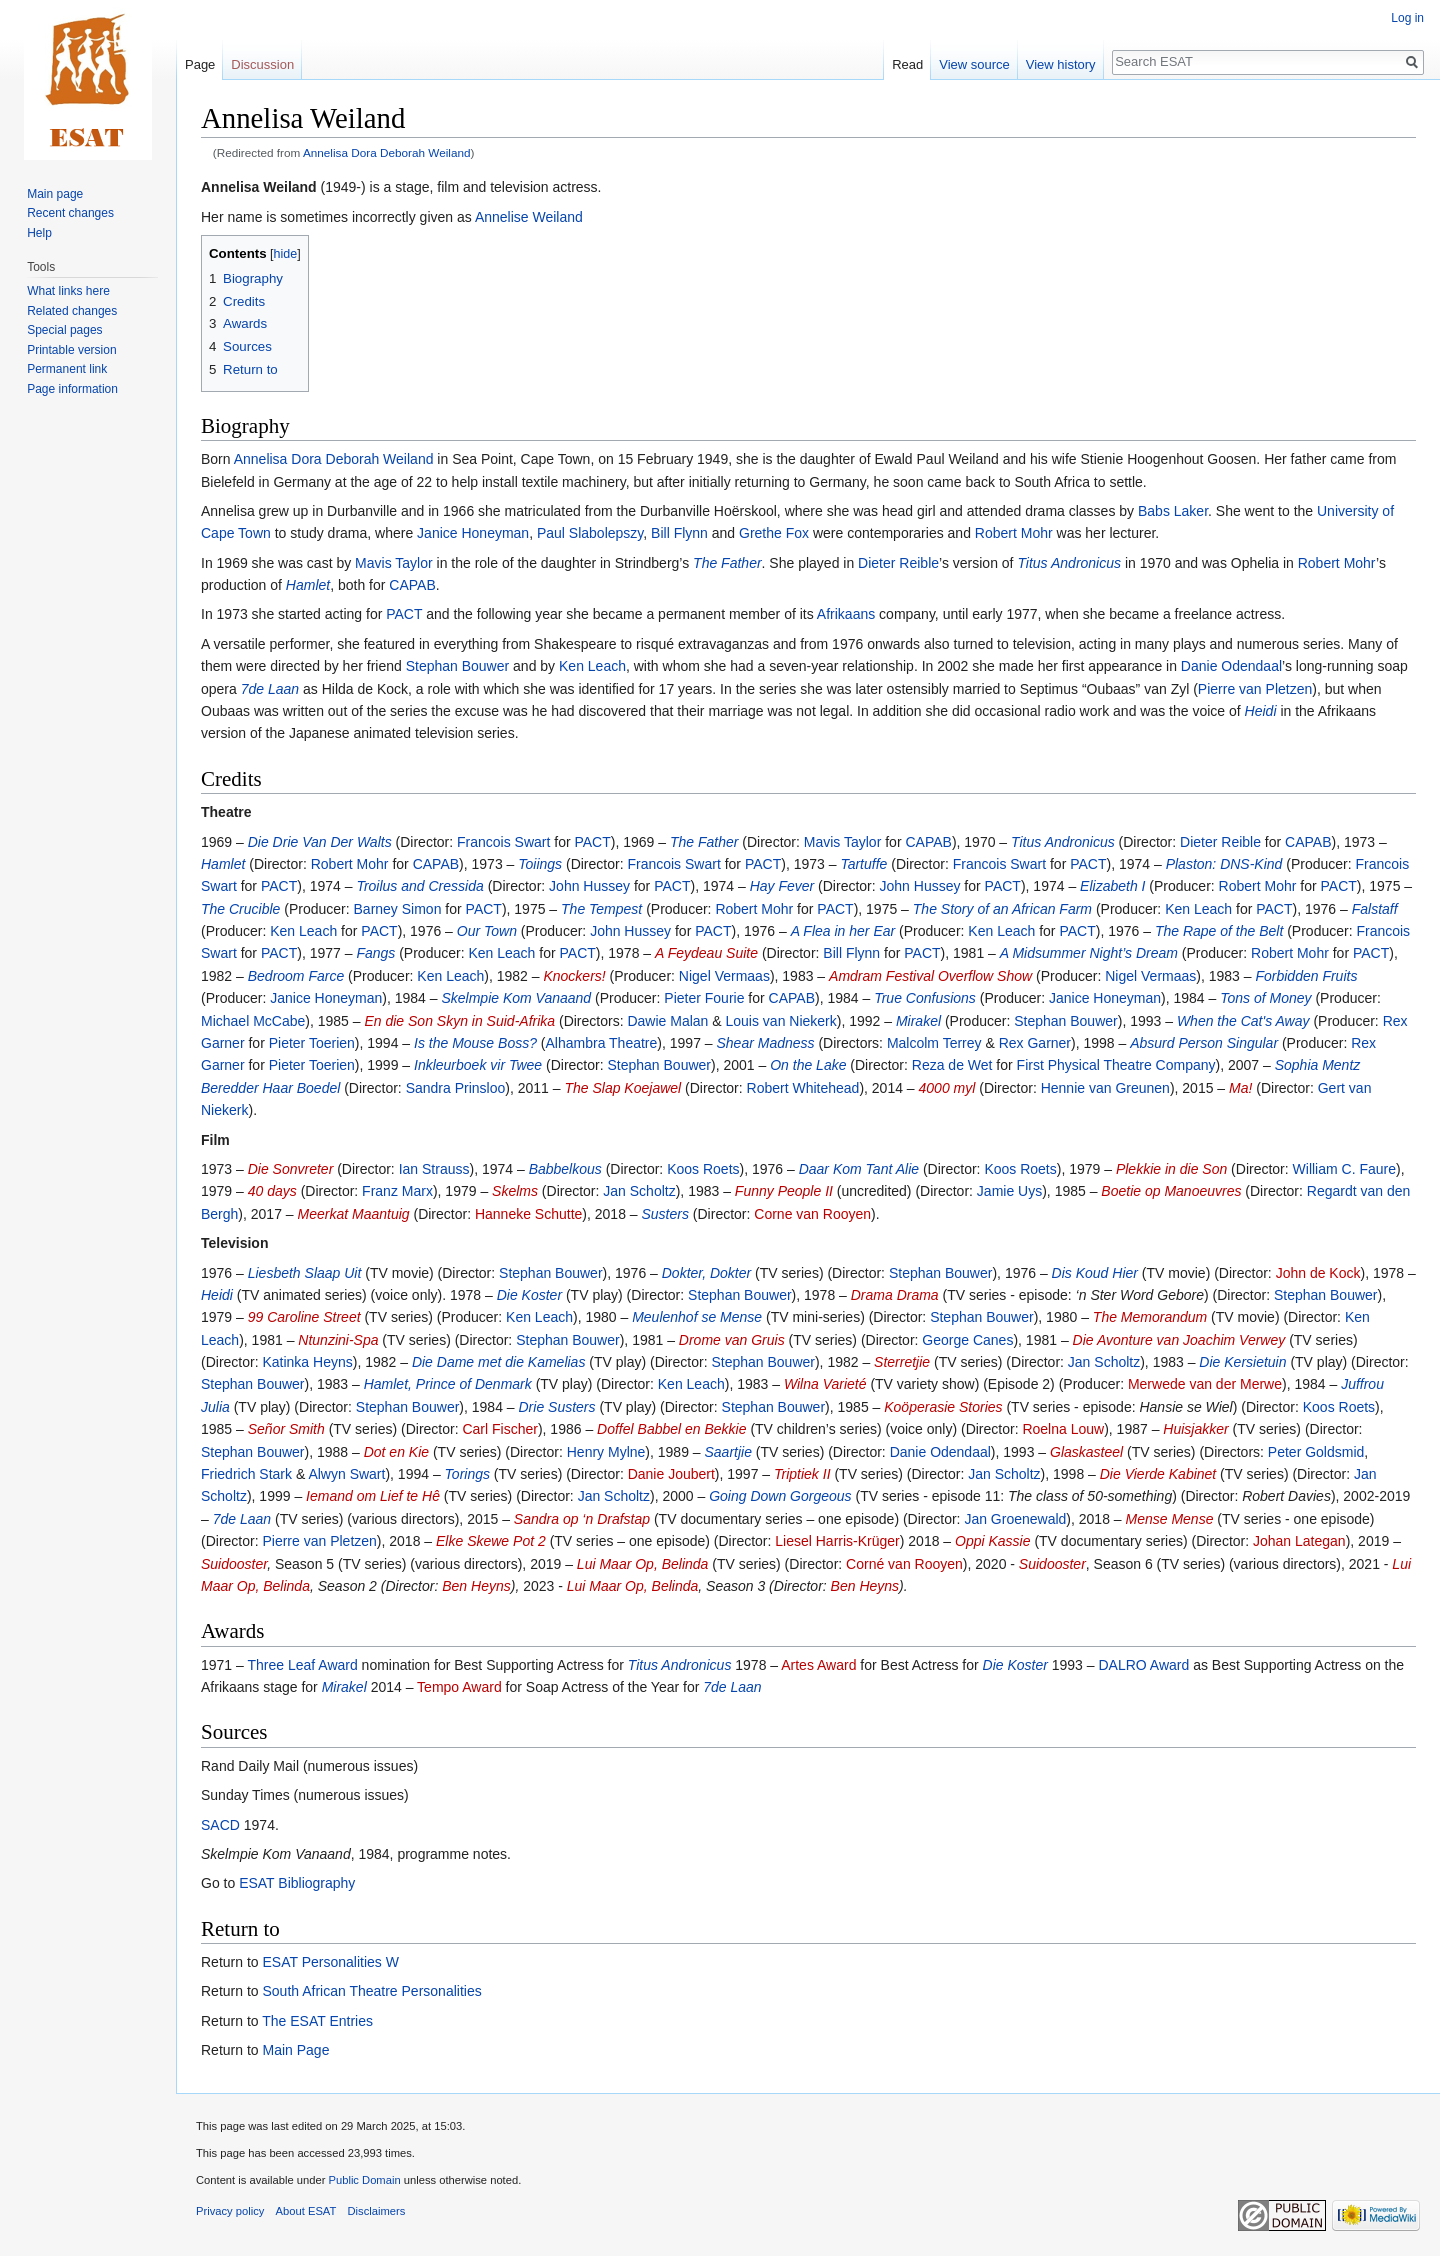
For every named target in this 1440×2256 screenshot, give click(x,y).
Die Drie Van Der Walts (320, 842)
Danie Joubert (671, 1474)
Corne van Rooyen (812, 1214)
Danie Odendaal (1231, 666)
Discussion (262, 64)
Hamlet (308, 585)
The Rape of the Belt (1219, 931)
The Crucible (240, 909)
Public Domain (364, 2180)
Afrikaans (846, 614)
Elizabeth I (1112, 886)
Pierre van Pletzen (1255, 689)
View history (1061, 64)
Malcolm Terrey (934, 1043)
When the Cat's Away (1243, 1021)
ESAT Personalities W (330, 1962)
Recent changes (70, 213)
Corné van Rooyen (904, 1564)
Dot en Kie (396, 1452)
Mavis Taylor (394, 563)
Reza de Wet (952, 1065)
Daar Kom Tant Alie (859, 1169)
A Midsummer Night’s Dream (1089, 953)
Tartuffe (863, 864)
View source (974, 64)
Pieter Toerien (312, 1043)
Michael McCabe (253, 1021)
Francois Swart (503, 842)
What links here (68, 291)
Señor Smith (286, 1429)
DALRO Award (1143, 1665)
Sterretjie (902, 1362)
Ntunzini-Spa (338, 1340)
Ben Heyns (476, 1586)
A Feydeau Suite (706, 953)
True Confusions (925, 998)
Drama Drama (895, 1295)
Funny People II (784, 1191)
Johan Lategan (1299, 1541)
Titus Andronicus (1069, 563)
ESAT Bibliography (297, 1883)
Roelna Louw (1063, 1429)
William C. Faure (1344, 1169)
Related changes (72, 311)
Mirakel (918, 1021)
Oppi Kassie (992, 1541)
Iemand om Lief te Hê (373, 1496)
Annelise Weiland (529, 217)
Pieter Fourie (704, 998)
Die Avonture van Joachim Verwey (1179, 1340)
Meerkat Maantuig (354, 1214)
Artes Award (818, 1665)
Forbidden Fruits (1306, 976)
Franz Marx (397, 1191)
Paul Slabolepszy (590, 533)
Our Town (487, 931)
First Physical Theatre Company (1116, 1065)
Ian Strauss (434, 1169)
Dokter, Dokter (706, 1273)
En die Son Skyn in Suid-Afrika (459, 1021)
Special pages (64, 330)
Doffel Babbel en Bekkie (671, 1429)
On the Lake (808, 1065)
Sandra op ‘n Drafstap (582, 1519)
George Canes (967, 1340)
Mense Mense (1170, 1519)
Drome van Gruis (732, 1340)
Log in (1407, 18)
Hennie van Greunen (1105, 1088)
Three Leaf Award (302, 1665)
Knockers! (574, 976)
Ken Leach (592, 666)
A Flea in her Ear (843, 931)
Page (200, 64)
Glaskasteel (1086, 1452)
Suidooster (234, 1564)
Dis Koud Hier (1095, 1273)
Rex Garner (1035, 1043)
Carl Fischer (499, 1429)
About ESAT (306, 2211)
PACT (404, 614)
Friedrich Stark (246, 1474)
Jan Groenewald (1015, 1519)
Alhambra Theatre (602, 1043)
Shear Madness (765, 1043)
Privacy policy (230, 2211)
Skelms (515, 1191)
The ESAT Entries (317, 2021)
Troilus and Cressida (419, 886)
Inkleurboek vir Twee (478, 1065)
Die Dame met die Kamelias (499, 1362)
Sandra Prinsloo (456, 1088)
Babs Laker (1173, 511)
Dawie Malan (667, 1021)
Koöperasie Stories (943, 1407)
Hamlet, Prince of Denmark (448, 1384)
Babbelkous (565, 1169)
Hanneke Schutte (528, 1214)
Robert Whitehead (803, 1088)
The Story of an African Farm (1002, 909)
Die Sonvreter (291, 1169)
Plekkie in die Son (1171, 1169)
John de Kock (1318, 1273)
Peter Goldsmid (1316, 1452)
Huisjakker (1195, 1429)
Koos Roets (703, 1169)
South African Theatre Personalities (371, 1991)
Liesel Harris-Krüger (837, 1541)
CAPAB (412, 585)
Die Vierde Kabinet (1158, 1474)
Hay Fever (782, 886)
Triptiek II (802, 1474)
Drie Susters (557, 1407)
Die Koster (529, 1295)
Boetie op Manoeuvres (1171, 1191)
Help (39, 233)
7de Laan (270, 689)
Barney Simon (398, 909)
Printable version (71, 350)
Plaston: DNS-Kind (1224, 864)
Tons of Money (1265, 998)
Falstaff (1375, 909)
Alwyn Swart (346, 1474)
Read (907, 64)
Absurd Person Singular (1204, 1043)
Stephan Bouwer (458, 666)
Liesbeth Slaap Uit (305, 1273)
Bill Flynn (679, 533)
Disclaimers (377, 2211)
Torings (467, 1474)
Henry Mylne (606, 1452)
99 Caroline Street (304, 1317)
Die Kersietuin (1242, 1362)
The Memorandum (1150, 1317)
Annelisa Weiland (259, 187)
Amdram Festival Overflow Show (930, 976)
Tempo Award (459, 1687)
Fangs (375, 953)
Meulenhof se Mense (697, 1317)
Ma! (1240, 1088)
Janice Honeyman (473, 533)
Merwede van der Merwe (1205, 1384)
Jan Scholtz (639, 1191)
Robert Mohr (1014, 533)
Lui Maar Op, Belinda (643, 1564)
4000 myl (947, 1088)
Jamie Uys (1009, 1191)
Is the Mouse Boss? (475, 1043)
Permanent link (67, 369)
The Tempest (601, 909)
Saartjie (728, 1452)
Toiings (540, 864)
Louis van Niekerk (780, 1021)
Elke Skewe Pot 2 (491, 1541)
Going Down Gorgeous (780, 1496)
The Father (727, 563)
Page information (72, 389)
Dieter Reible (898, 563)
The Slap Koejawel (622, 1088)
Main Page (295, 2050)
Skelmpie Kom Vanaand (516, 998)
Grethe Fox (774, 533)
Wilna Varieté (825, 1384)
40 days (272, 1191)
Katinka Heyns (307, 1362)
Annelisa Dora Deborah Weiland (387, 152)
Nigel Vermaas (724, 976)
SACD (220, 1825)
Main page (55, 194)
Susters (664, 1214)
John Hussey (589, 886)
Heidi (1261, 711)
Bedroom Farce (296, 976)
